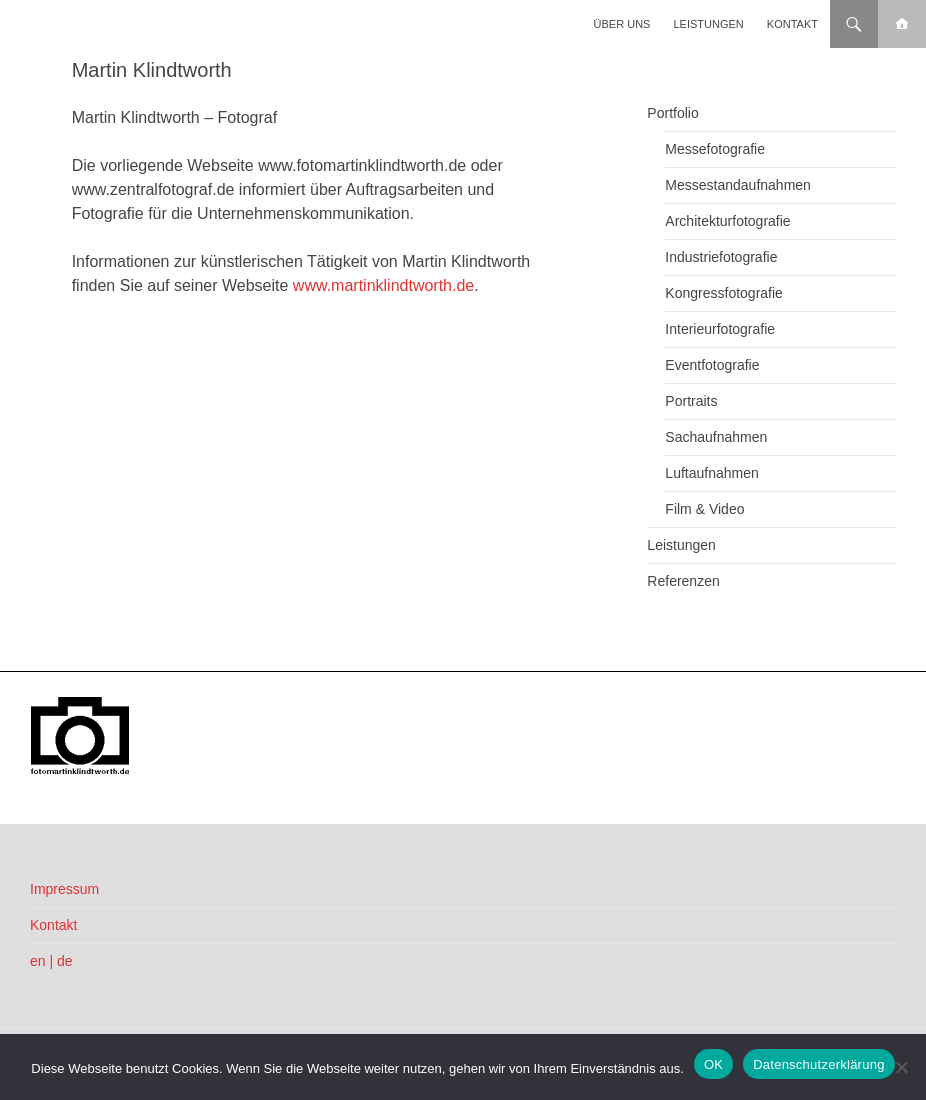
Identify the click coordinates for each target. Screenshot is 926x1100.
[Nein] (901, 1067)
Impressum (64, 889)
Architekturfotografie (727, 221)
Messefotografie (715, 149)
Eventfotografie (712, 365)
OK (713, 1064)
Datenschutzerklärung (818, 1064)
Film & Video (704, 509)
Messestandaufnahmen (738, 185)
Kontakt (792, 24)
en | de (51, 961)
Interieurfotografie (720, 329)
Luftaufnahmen (711, 473)
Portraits (691, 401)
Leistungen (709, 24)
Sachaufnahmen (716, 437)
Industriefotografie (721, 257)
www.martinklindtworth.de (383, 285)
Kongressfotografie (724, 293)
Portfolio (672, 113)
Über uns (622, 24)
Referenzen (683, 581)
